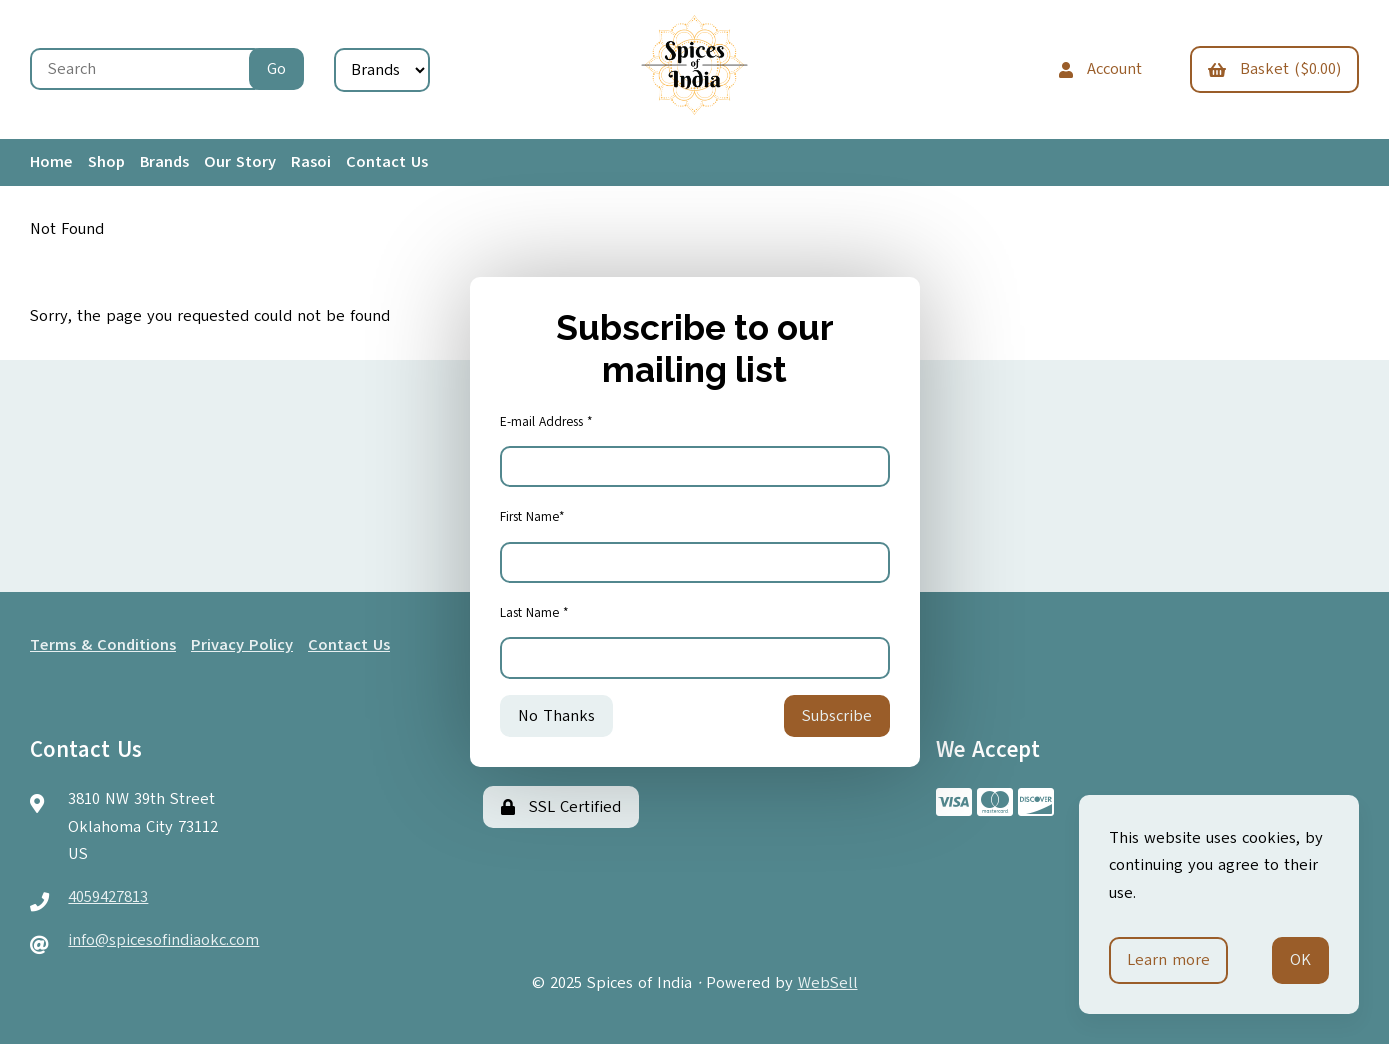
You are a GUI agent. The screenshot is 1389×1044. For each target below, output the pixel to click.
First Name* (532, 517)
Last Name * (534, 613)
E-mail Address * (546, 422)
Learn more (1168, 960)
